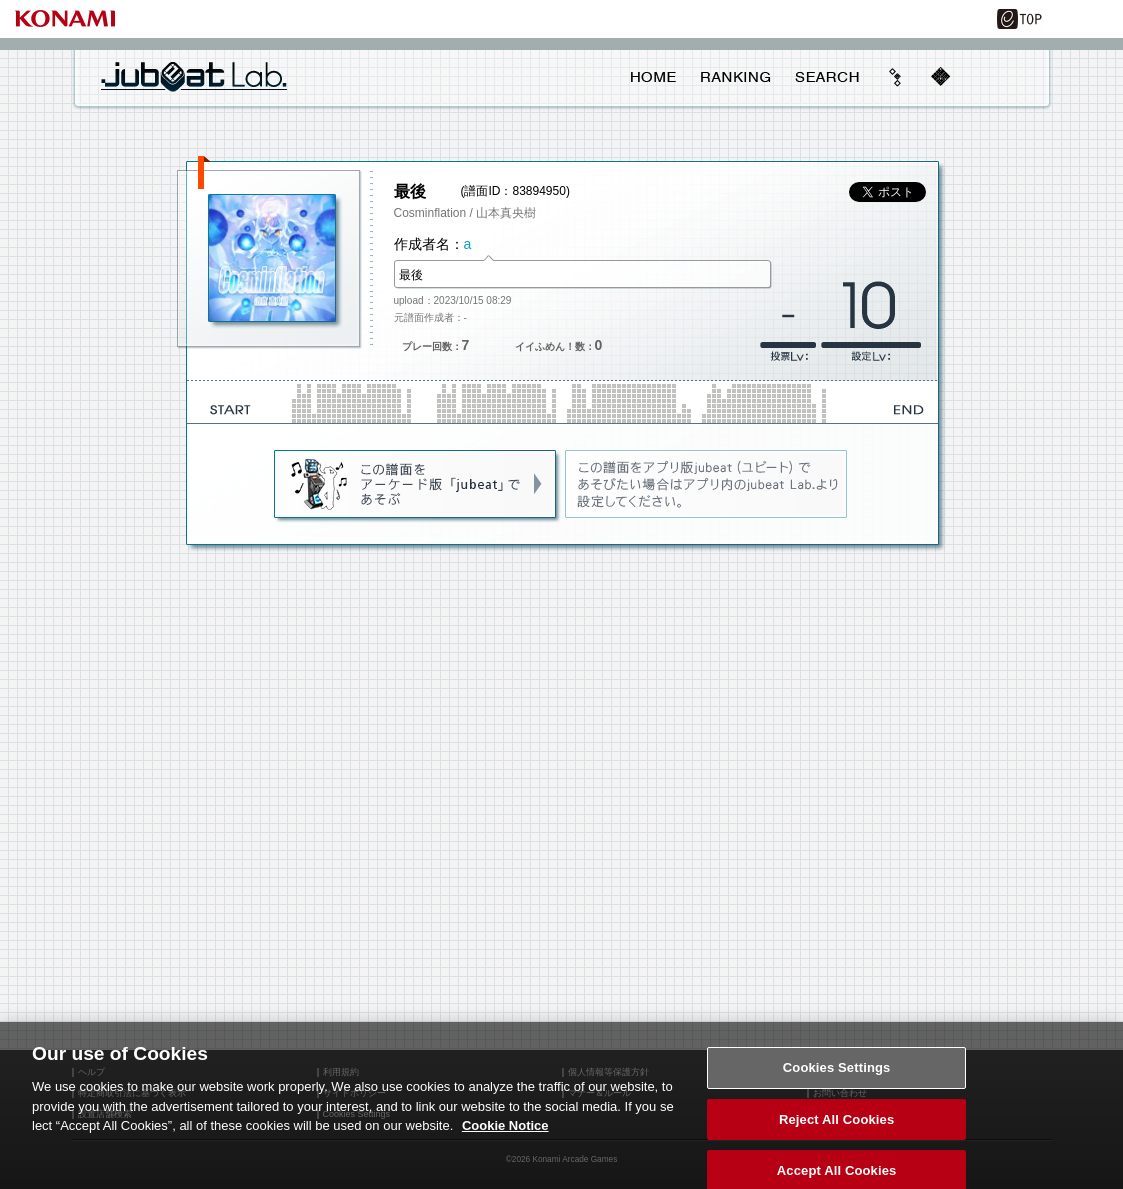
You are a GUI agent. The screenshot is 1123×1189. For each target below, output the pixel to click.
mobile (940, 77)
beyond (896, 77)
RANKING (735, 77)
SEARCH (827, 77)
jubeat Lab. (194, 76)
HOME (653, 77)
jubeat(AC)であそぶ (416, 485)
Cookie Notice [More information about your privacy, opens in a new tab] (505, 1135)
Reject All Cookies (836, 1129)
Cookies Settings (837, 1077)
